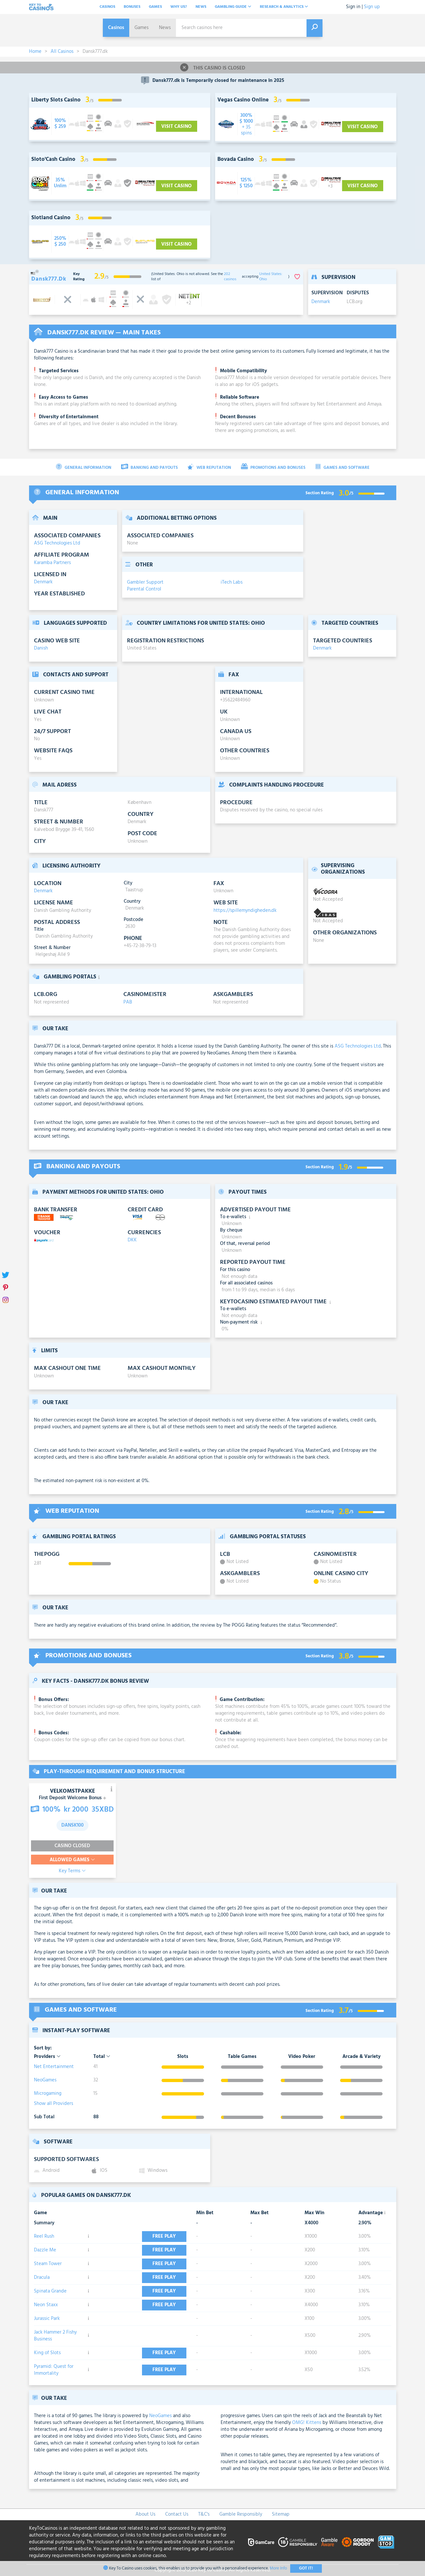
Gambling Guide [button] (233, 7)
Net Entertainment (54, 2067)
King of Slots (47, 2353)
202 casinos (230, 276)
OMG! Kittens (306, 2423)
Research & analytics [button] (284, 7)
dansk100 (72, 1825)
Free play (165, 2236)
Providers (47, 2056)
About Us (145, 2514)
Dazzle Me (45, 2250)
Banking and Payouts (149, 467)
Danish (41, 648)
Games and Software (342, 467)
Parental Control (144, 589)
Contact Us (176, 2514)
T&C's (204, 2514)
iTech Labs (232, 582)
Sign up (372, 7)
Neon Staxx (46, 2305)
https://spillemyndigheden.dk (244, 910)
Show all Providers (53, 2104)
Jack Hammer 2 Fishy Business (55, 2335)
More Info (278, 2568)
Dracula (42, 2277)
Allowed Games (72, 1860)
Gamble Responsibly (240, 2514)
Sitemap (281, 2514)
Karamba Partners (52, 563)
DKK (132, 1240)
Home (35, 51)
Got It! (306, 2568)
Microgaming (47, 2093)
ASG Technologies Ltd (57, 543)
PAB (127, 1002)
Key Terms (72, 1871)
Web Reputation (209, 467)
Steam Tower (48, 2264)
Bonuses (132, 7)
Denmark (320, 302)
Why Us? (178, 7)
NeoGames (45, 2080)
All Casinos (62, 51)
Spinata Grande (50, 2291)
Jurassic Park (47, 2319)
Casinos (107, 7)
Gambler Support (145, 582)
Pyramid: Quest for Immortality (53, 2370)
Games (155, 7)
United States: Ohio (270, 276)
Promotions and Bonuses (273, 467)
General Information (83, 467)
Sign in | (354, 7)
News (201, 7)
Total (101, 2056)
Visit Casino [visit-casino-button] (176, 126)
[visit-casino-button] (60, 124)
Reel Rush (44, 2236)
